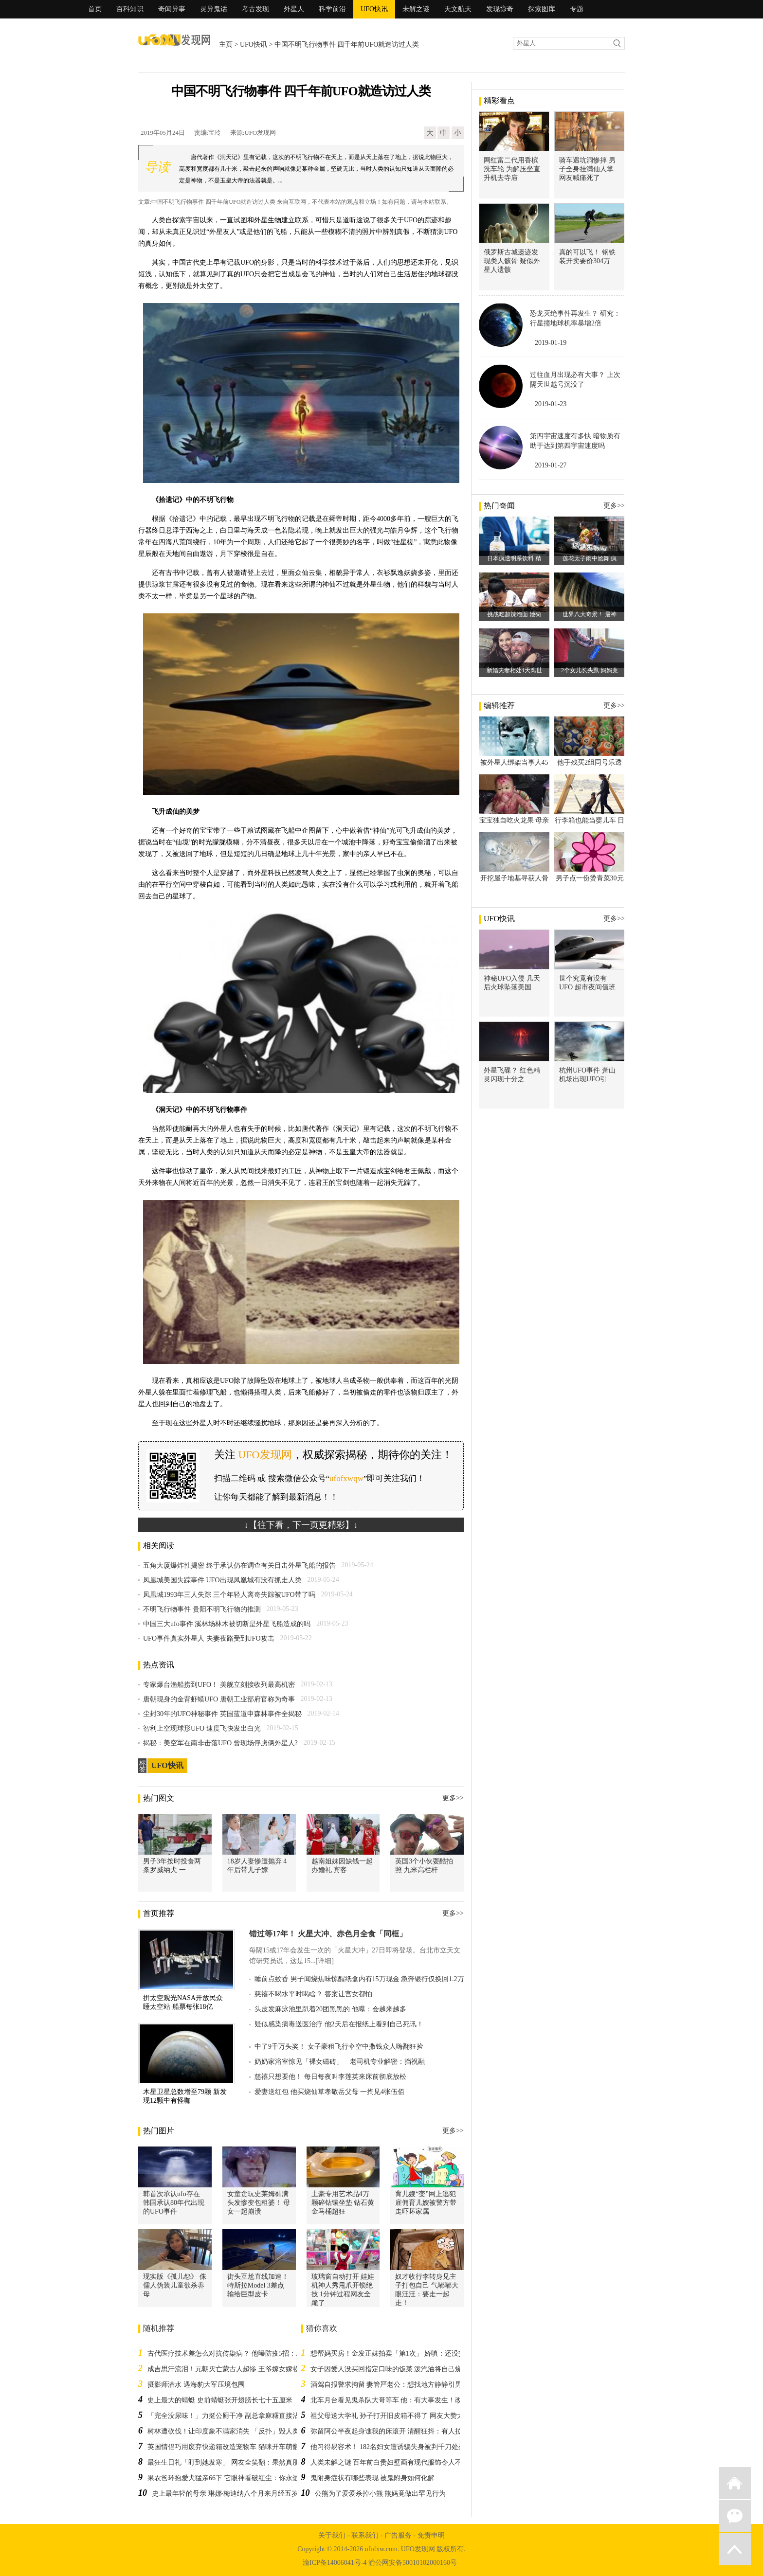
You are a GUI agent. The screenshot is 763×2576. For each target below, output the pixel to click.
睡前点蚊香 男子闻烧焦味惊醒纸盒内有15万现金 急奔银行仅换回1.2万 (359, 1979)
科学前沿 (332, 9)
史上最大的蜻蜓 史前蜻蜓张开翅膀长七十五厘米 (219, 2400)
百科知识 (130, 9)
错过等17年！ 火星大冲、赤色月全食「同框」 (328, 1934)
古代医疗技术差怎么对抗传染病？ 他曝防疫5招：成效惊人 (235, 2353)
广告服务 (398, 2535)
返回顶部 (735, 2549)
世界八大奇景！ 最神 (590, 614)
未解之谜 (416, 9)
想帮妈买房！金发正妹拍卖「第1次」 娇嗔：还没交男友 (394, 2353)
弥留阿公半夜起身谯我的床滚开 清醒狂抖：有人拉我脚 (393, 2431)
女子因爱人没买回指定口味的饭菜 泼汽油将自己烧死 (389, 2369)
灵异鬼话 (213, 9)
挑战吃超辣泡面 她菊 (514, 614)
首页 (95, 9)
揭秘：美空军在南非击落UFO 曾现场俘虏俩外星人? (220, 1743)
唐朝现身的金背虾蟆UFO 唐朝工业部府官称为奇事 (219, 1699)
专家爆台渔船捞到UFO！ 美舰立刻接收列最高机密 (219, 1684)
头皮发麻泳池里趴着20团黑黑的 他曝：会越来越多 (330, 2009)
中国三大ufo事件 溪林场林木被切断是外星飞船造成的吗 (226, 1624)
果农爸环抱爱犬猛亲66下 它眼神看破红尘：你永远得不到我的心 (243, 2478)
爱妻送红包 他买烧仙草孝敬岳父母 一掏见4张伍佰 (329, 2091)
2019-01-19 (550, 342)
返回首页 (735, 2483)
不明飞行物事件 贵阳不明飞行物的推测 (202, 1609)
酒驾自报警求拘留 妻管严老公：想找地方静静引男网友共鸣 (400, 2384)
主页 (226, 44)
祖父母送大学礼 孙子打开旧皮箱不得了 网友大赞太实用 (393, 2415)
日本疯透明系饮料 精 (514, 558)
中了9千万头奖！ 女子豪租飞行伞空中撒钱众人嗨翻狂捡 (338, 2046)
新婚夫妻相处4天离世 (514, 670)
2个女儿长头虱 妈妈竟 (589, 670)
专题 (576, 9)
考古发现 (255, 9)
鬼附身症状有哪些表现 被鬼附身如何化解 (372, 2478)
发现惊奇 (499, 9)
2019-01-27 (550, 465)
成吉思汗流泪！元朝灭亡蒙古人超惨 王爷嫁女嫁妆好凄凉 (233, 2369)
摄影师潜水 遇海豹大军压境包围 (196, 2384)
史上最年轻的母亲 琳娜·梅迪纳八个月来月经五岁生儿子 (235, 2493)
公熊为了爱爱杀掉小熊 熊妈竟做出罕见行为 (380, 2493)
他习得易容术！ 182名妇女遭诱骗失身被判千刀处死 (388, 2447)
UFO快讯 (374, 9)
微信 (735, 2516)
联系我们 (365, 2535)
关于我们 (331, 2535)
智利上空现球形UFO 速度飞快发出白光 (202, 1728)
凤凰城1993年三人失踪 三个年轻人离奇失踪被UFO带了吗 (229, 1594)
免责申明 (431, 2535)
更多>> (453, 1798)
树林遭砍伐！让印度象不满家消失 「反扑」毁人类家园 (230, 2431)
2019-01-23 (550, 404)
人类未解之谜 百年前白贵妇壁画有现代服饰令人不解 (389, 2462)
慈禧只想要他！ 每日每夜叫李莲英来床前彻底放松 (330, 2076)
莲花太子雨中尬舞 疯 (590, 558)
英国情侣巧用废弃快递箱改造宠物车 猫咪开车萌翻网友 (230, 2447)
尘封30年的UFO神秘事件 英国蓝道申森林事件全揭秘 (222, 1713)
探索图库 (541, 9)
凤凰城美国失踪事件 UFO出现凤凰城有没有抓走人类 (222, 1580)
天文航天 (458, 9)
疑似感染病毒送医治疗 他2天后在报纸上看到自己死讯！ (338, 2024)
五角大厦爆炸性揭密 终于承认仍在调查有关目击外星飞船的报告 (239, 1565)
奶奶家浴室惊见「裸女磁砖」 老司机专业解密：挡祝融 (339, 2061)
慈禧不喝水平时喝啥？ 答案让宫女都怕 (313, 1994)
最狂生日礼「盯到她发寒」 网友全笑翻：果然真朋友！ (230, 2462)
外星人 (294, 9)
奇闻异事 (171, 9)
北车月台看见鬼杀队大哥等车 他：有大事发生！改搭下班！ (400, 2400)
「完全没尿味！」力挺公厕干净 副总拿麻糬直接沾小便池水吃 (240, 2415)
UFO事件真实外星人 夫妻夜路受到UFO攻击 (208, 1638)
